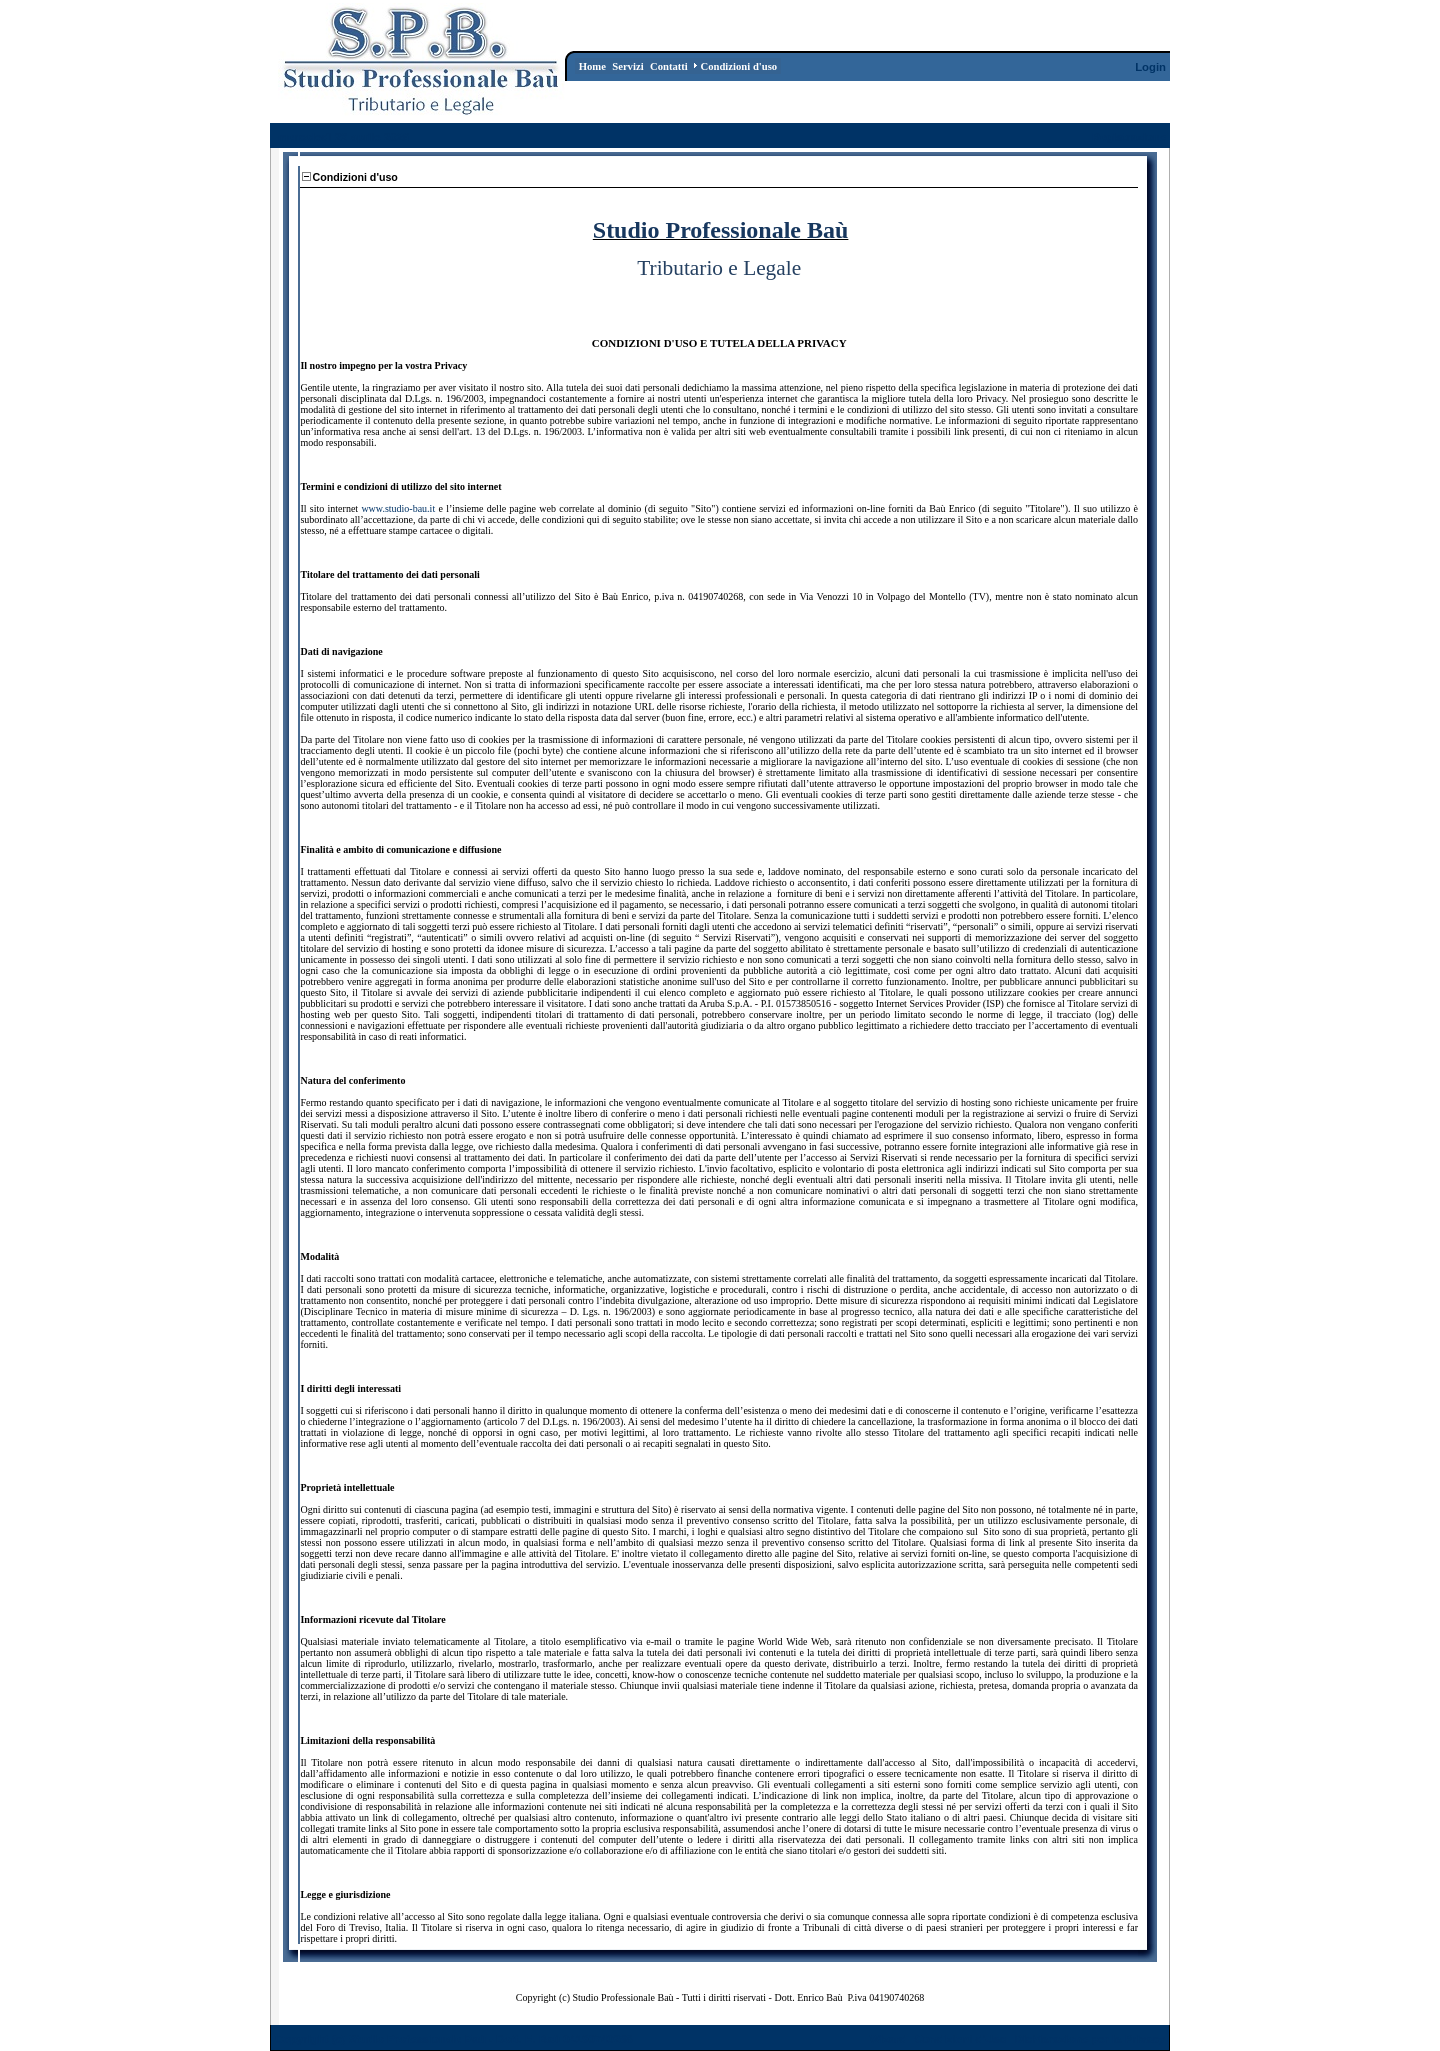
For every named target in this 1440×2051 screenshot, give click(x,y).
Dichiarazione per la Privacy (1090, 2039)
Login (1150, 67)
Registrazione (1129, 137)
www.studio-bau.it (398, 508)
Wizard (887, 2039)
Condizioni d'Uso (960, 2039)
